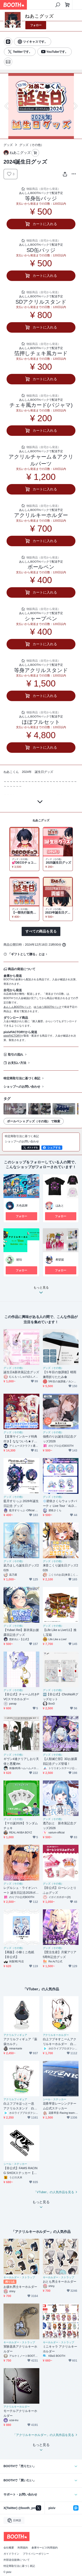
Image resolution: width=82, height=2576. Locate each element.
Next (75, 106)
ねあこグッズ (41, 820)
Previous (7, 106)
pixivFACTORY (12, 1035)
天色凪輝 (22, 1205)
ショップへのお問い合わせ (21, 1086)
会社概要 (8, 2547)
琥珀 (19, 1259)
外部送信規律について (16, 2560)
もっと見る (41, 1291)
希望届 (60, 1259)
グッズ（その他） (31, 145)
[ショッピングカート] (67, 5)
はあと (60, 1205)
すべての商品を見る (41, 931)
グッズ (8, 145)
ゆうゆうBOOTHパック (47, 1006)
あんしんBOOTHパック (17, 1006)
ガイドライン (11, 2553)
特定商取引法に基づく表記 (21, 1078)
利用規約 (22, 2547)
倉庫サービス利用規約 (44, 2547)
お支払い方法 (17, 1063)
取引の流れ (15, 1054)
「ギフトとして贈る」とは (26, 954)
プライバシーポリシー (36, 2553)
